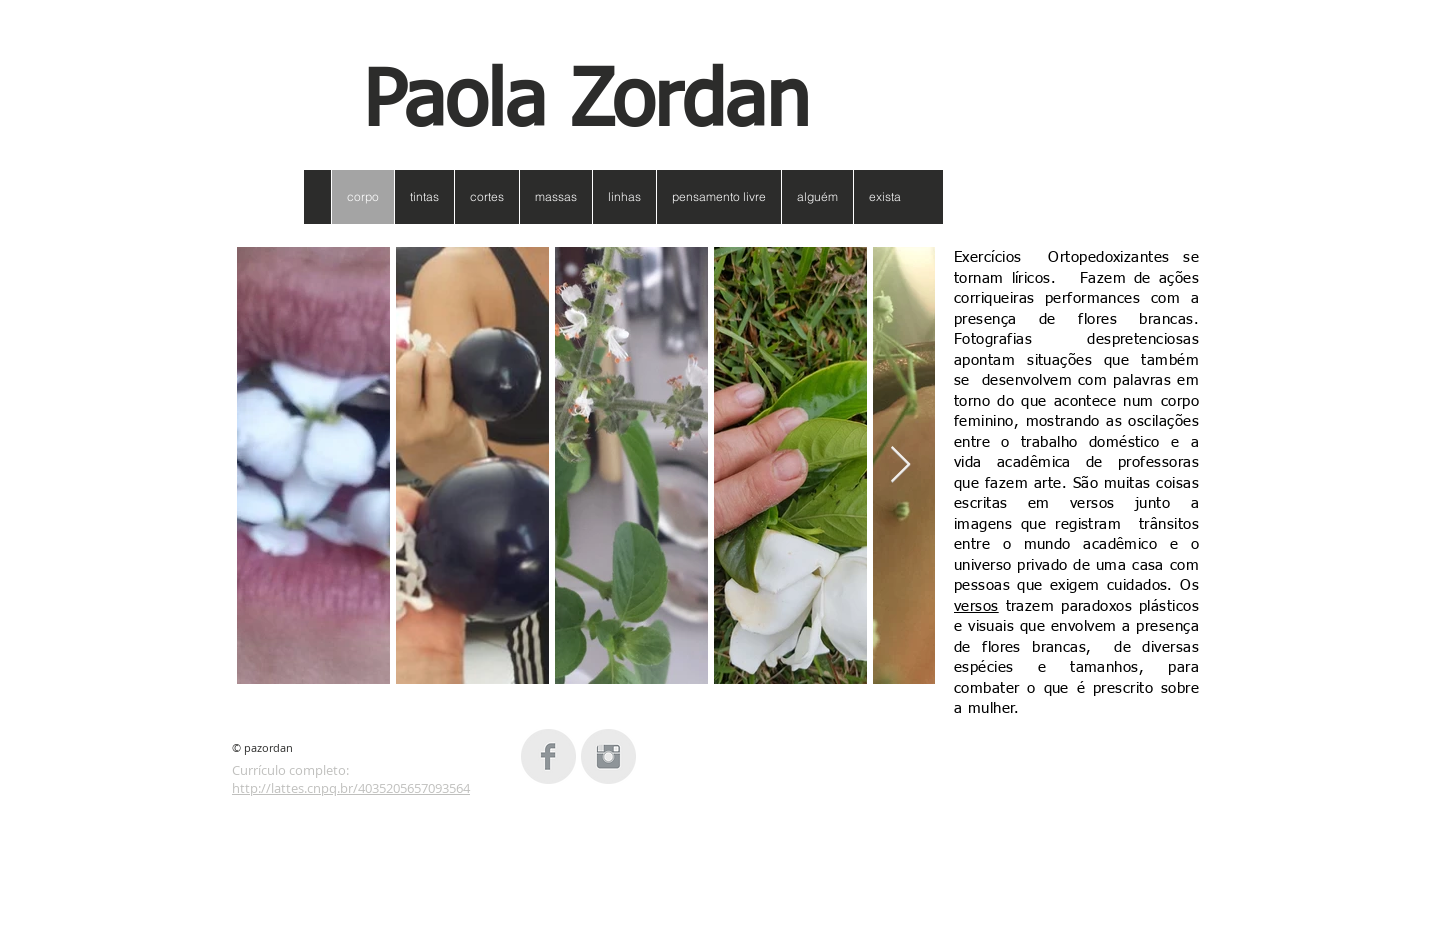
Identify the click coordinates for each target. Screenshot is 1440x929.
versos (976, 606)
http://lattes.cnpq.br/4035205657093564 (351, 788)
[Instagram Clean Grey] (608, 756)
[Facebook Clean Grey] (548, 756)
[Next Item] (900, 465)
